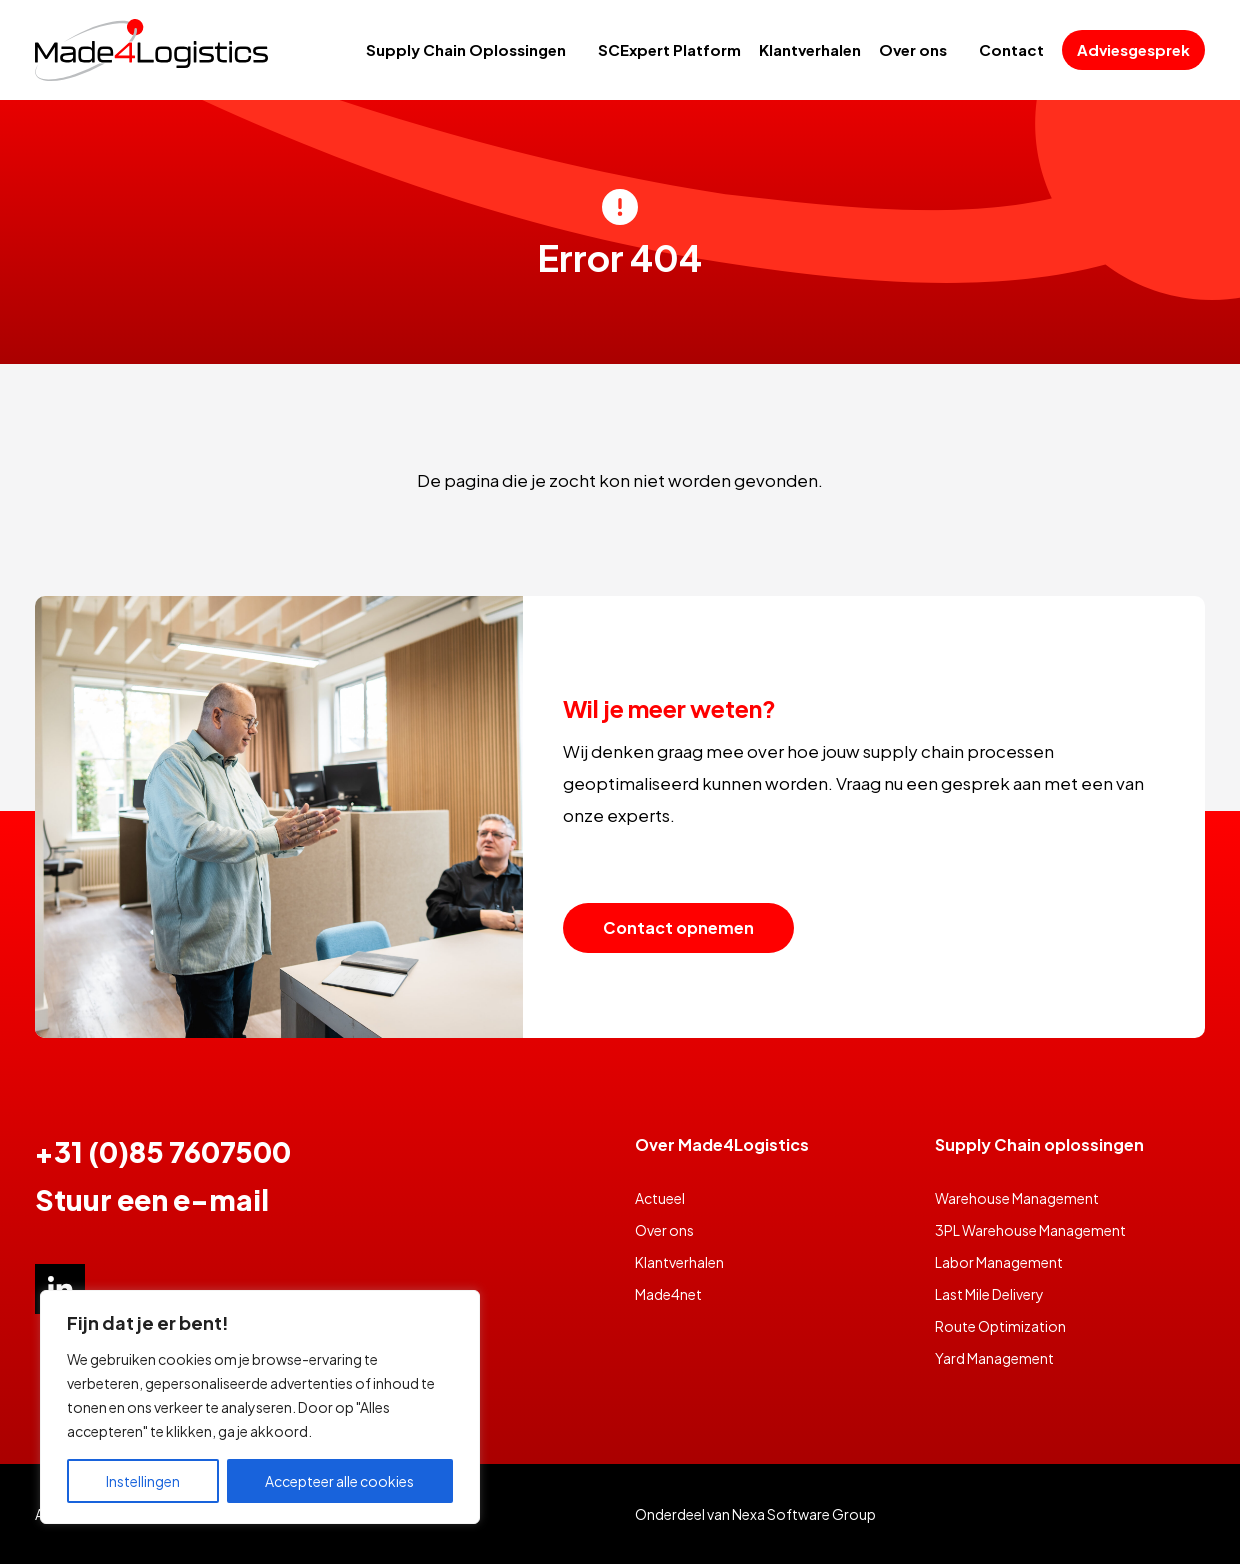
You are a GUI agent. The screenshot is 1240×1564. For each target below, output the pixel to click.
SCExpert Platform (669, 49)
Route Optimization (1000, 1326)
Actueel (660, 1198)
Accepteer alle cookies (339, 1481)
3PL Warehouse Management (1030, 1230)
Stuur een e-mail (152, 1199)
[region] (260, 1407)
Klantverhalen (810, 49)
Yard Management (994, 1358)
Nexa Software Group (804, 1514)
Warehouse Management (1017, 1198)
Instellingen (143, 1481)
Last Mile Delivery (989, 1294)
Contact (1011, 49)
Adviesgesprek (1133, 49)
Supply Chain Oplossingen (466, 49)
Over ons (913, 49)
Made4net (668, 1294)
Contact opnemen (678, 927)
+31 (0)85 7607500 (163, 1151)
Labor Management (999, 1262)
